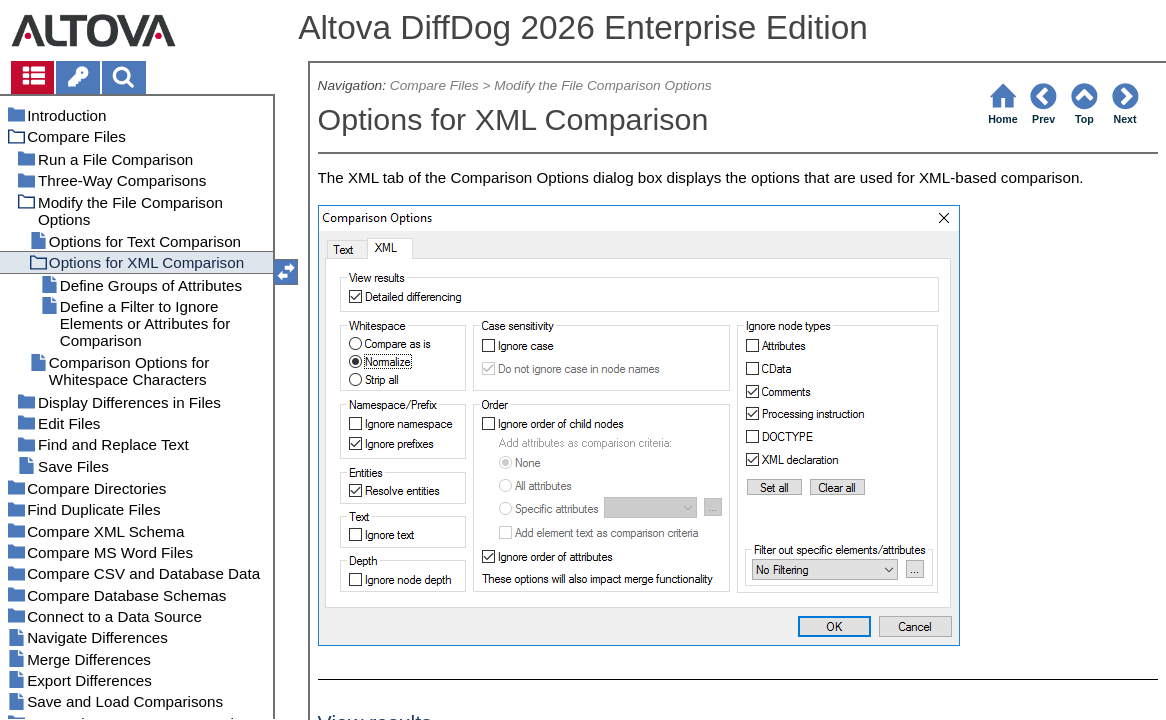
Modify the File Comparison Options (602, 85)
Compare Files (434, 85)
